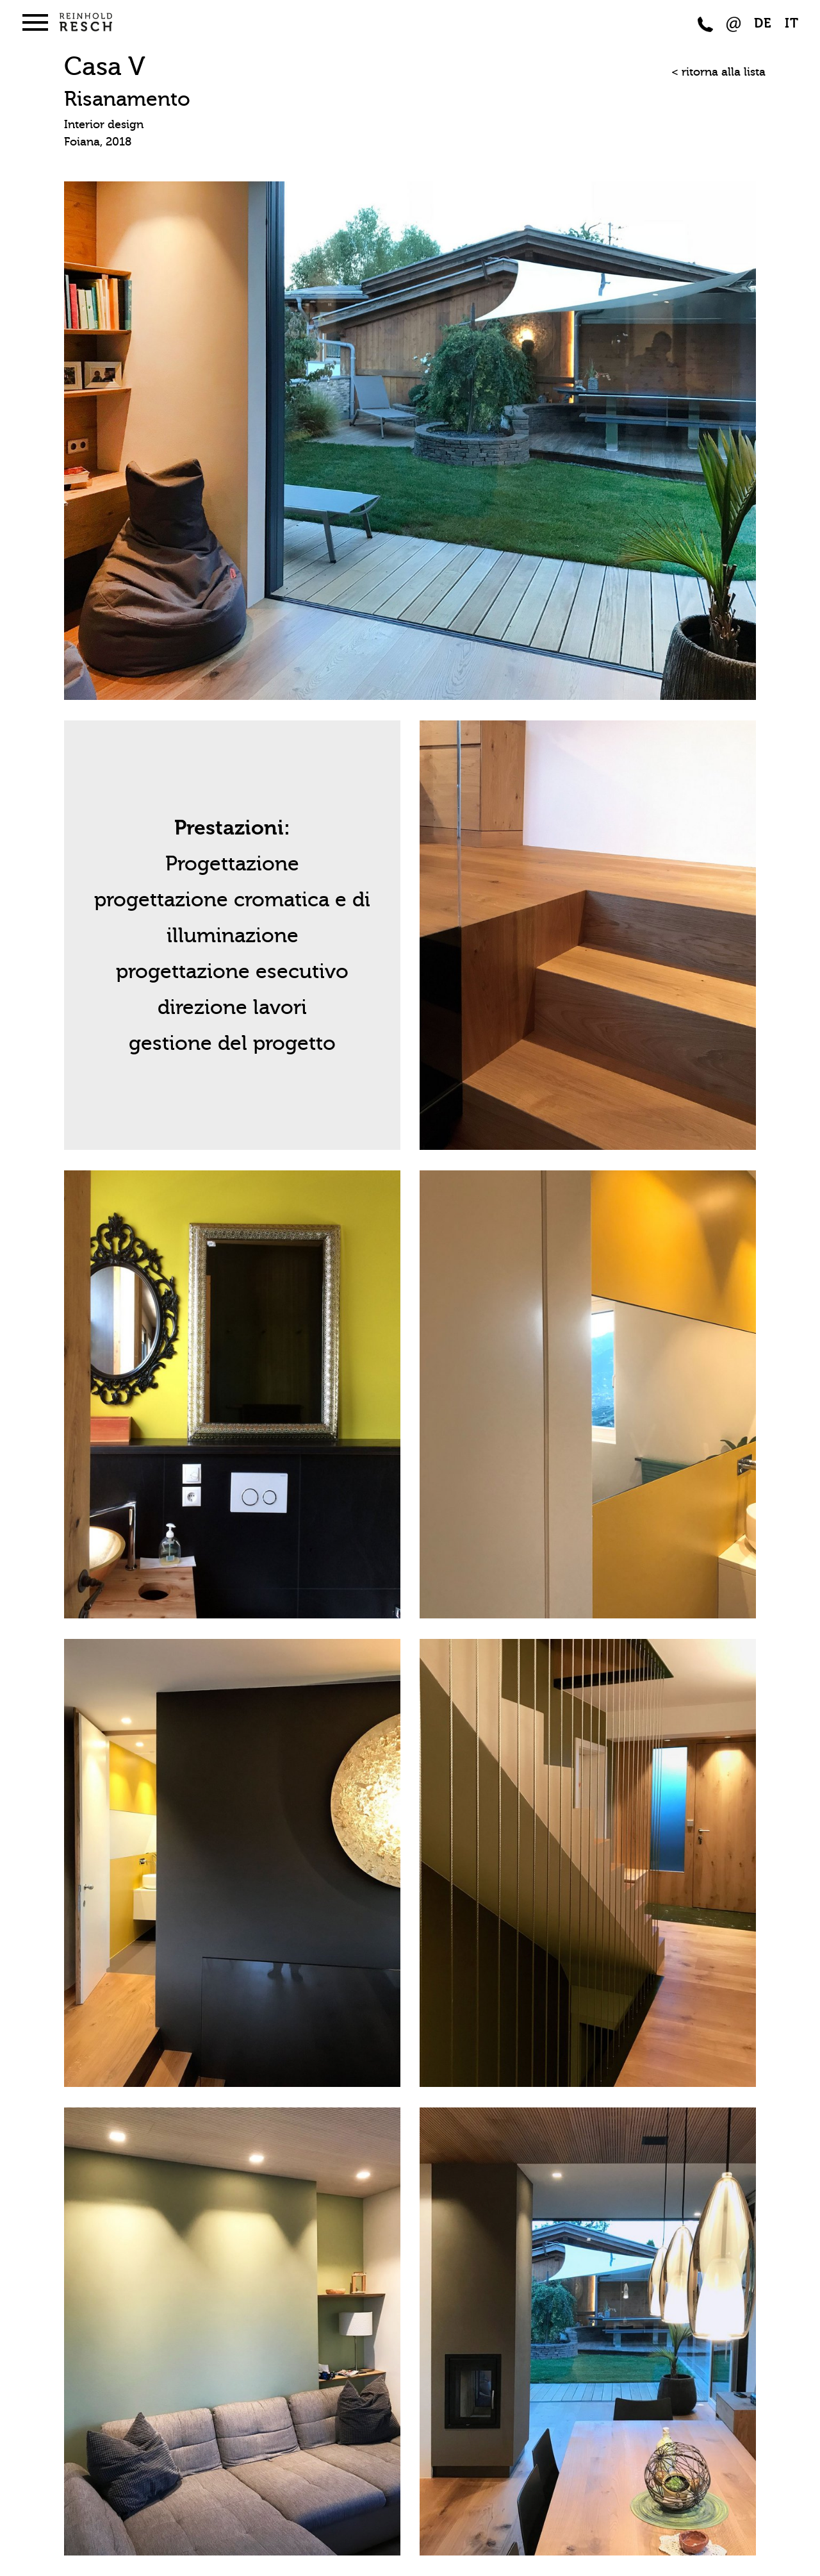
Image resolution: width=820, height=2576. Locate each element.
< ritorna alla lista (718, 72)
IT (792, 23)
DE (763, 23)
